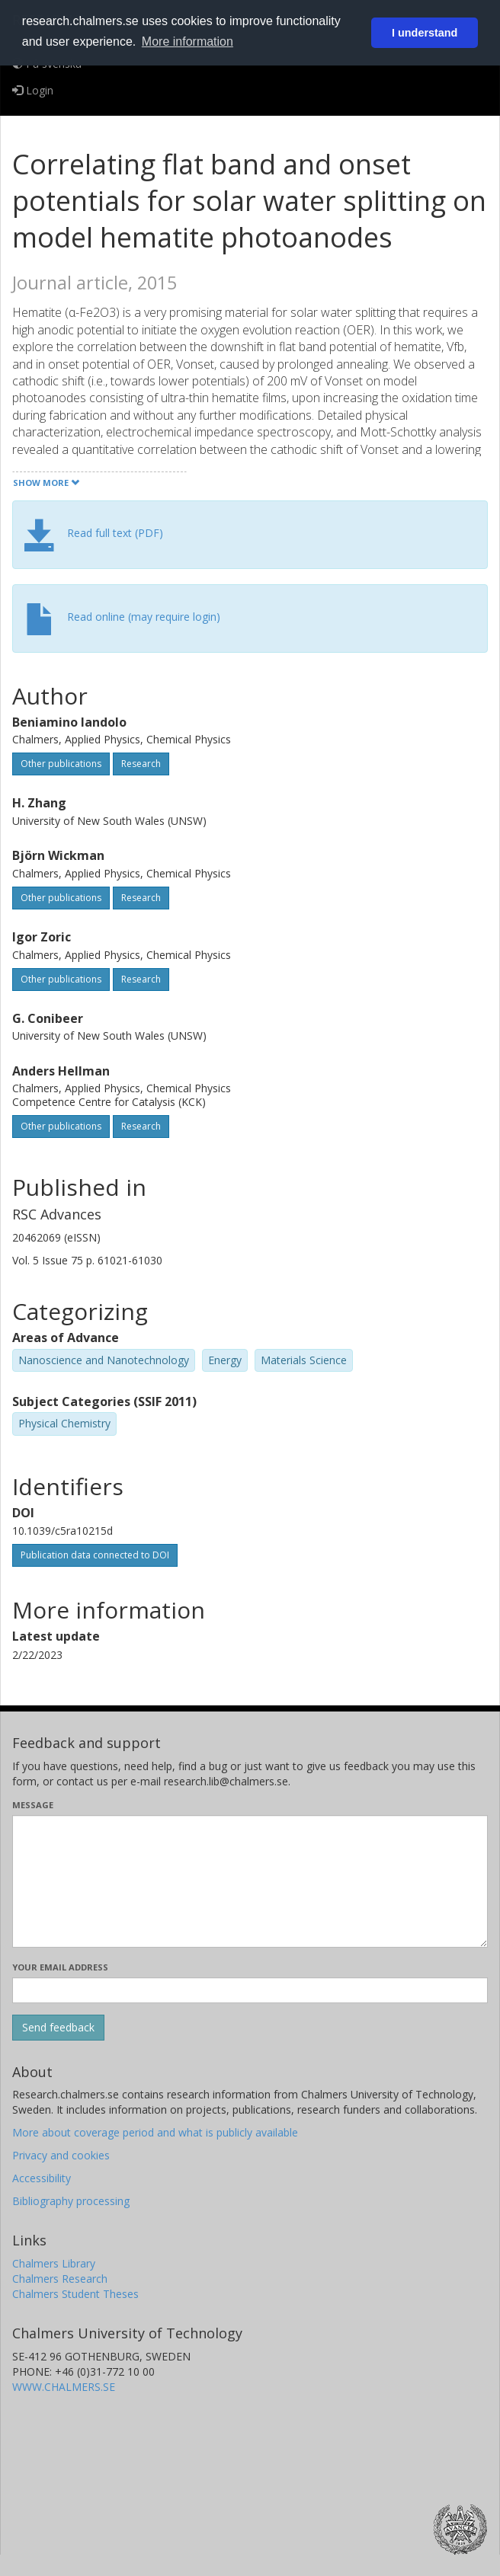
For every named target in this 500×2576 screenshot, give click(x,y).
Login (32, 90)
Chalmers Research (59, 2278)
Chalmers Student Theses (75, 2294)
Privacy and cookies (61, 2155)
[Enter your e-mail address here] (250, 1990)
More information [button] (187, 41)
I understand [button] (424, 33)
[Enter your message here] (250, 1881)
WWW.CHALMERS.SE (63, 2386)
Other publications (61, 763)
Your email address (60, 1967)
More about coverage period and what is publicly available (155, 2132)
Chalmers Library (53, 2263)
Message (32, 1805)
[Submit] (58, 2028)
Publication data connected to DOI (95, 1554)
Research (141, 763)
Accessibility (41, 2178)
